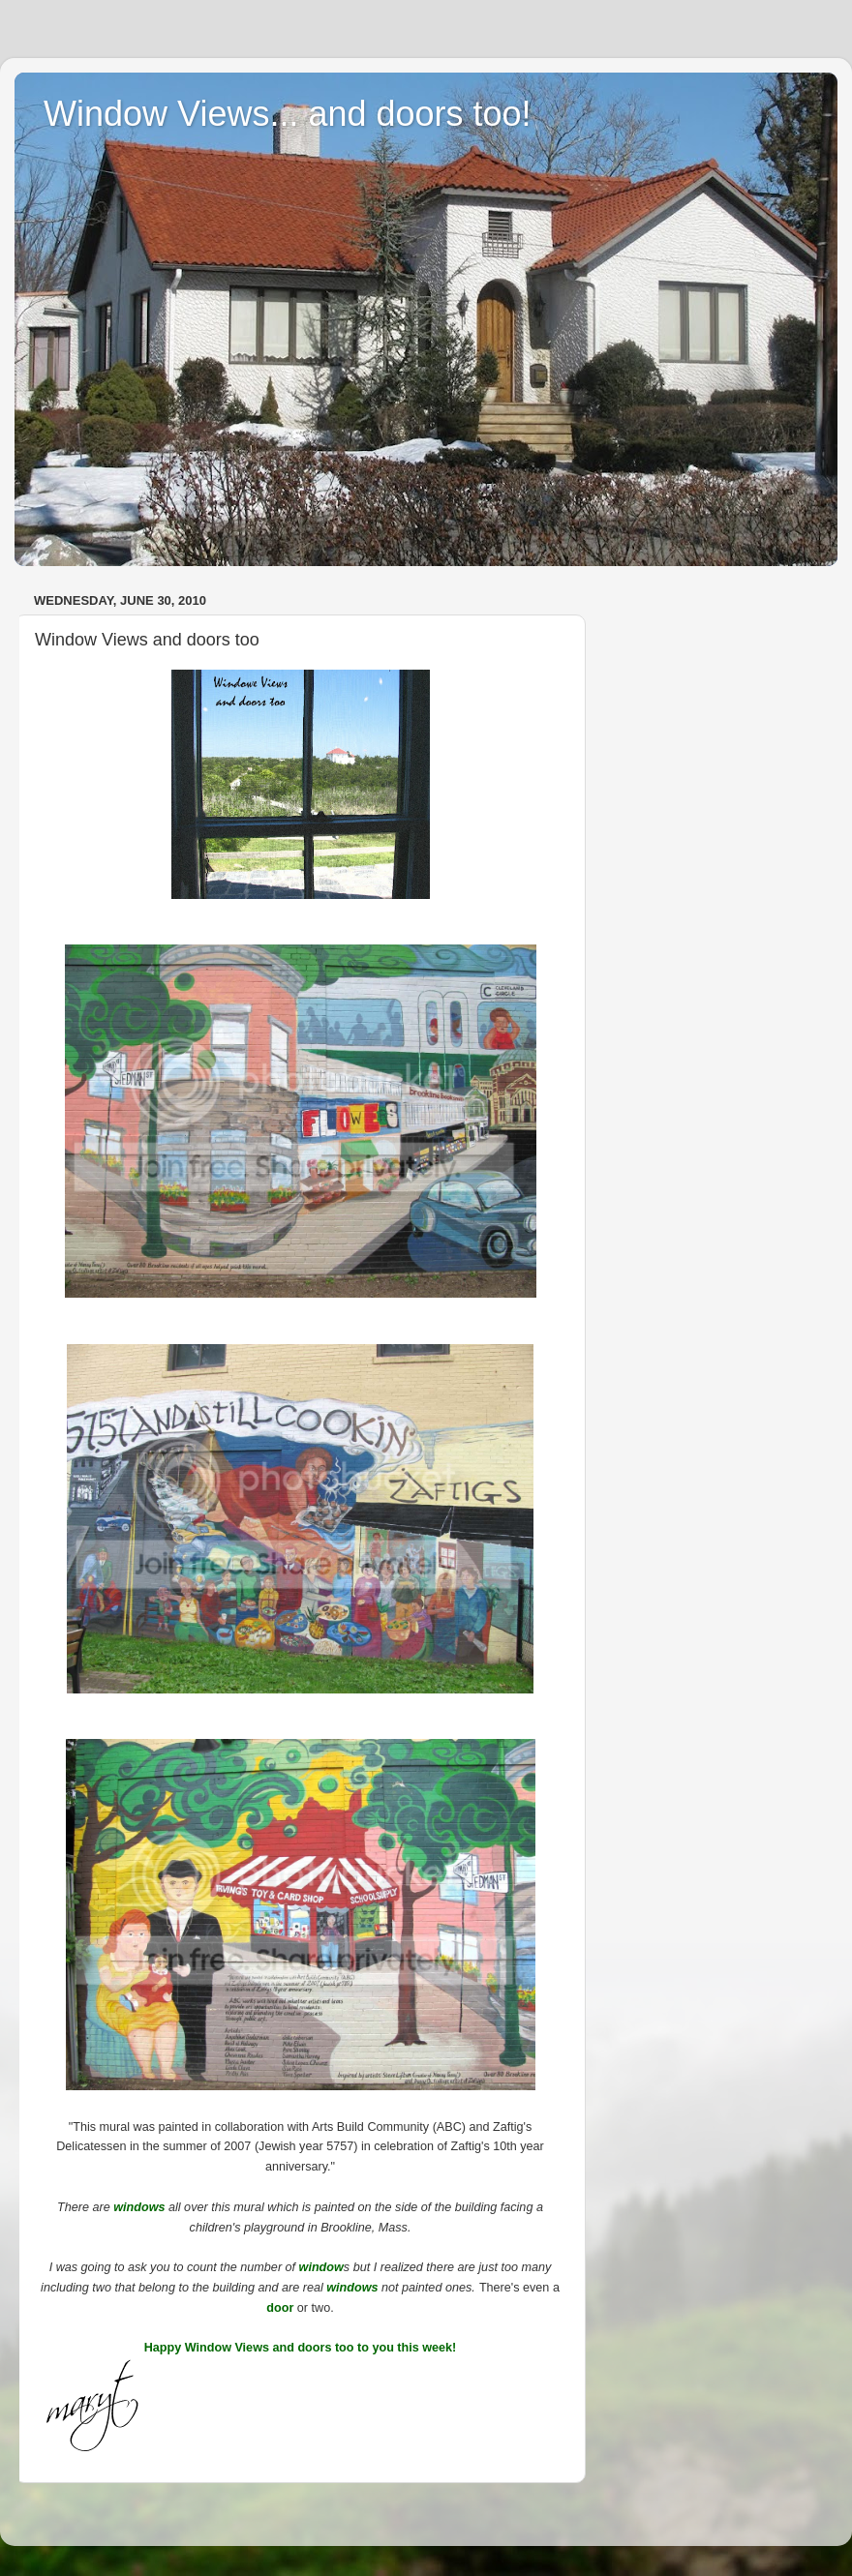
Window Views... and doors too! (288, 114)
